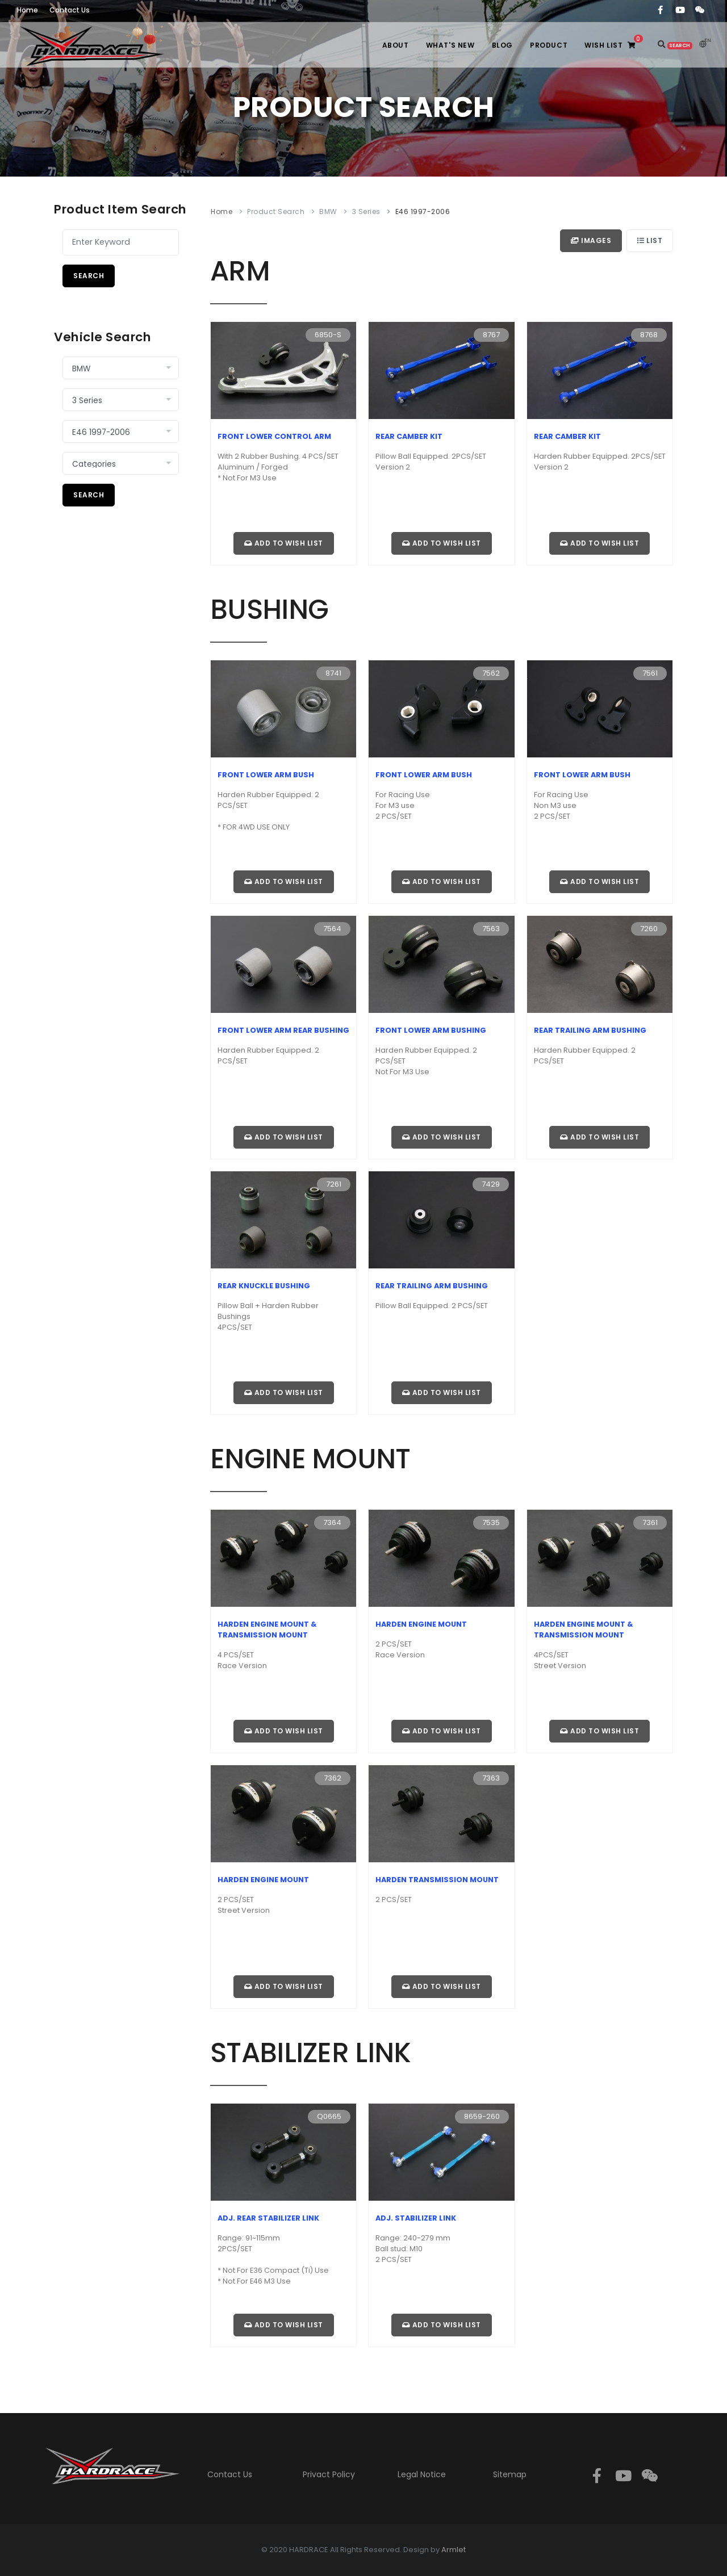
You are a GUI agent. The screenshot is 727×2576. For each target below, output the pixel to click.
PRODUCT (548, 45)
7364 (332, 1522)
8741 (333, 673)
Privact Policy (329, 2474)
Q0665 (329, 2116)
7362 (332, 1778)
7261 (333, 1184)
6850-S (328, 334)
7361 (650, 1522)
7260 (649, 928)
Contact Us (229, 2474)
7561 (650, 673)
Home (221, 211)
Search (88, 275)
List (649, 240)
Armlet (453, 2549)
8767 (491, 334)
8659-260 (482, 2116)
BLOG (502, 45)
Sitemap (510, 2474)
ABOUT (395, 45)
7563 (491, 928)
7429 (491, 1184)
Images (591, 240)
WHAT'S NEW (450, 45)
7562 (491, 673)
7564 (332, 928)
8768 (649, 334)
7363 (491, 1778)
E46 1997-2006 (422, 211)
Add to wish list (283, 543)
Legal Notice (422, 2474)
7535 (491, 1522)
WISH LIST (615, 42)
